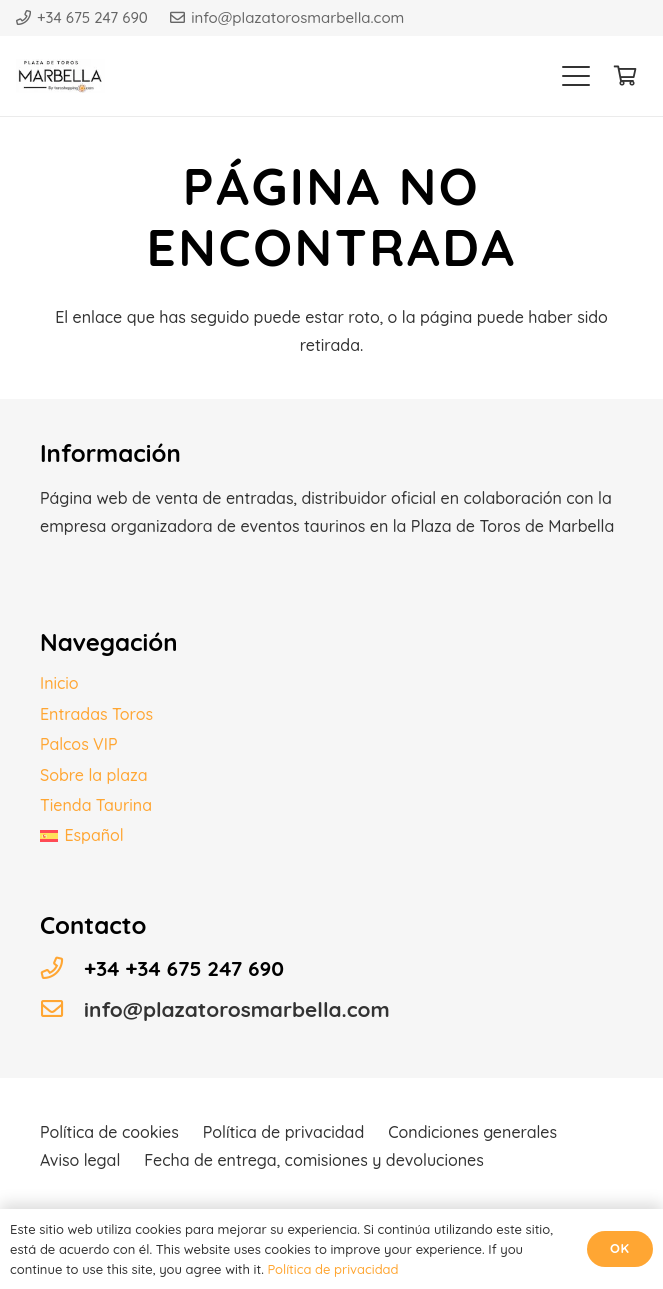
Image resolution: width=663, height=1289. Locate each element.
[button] (576, 76)
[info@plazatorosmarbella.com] (62, 1009)
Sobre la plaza (94, 775)
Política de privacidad (283, 1132)
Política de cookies (109, 1132)
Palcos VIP (79, 744)
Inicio (59, 683)
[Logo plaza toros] (62, 76)
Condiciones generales (472, 1132)
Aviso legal (80, 1160)
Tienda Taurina (96, 805)
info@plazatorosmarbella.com (237, 1009)
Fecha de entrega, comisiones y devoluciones (314, 1160)
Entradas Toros (96, 714)
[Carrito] (625, 76)
